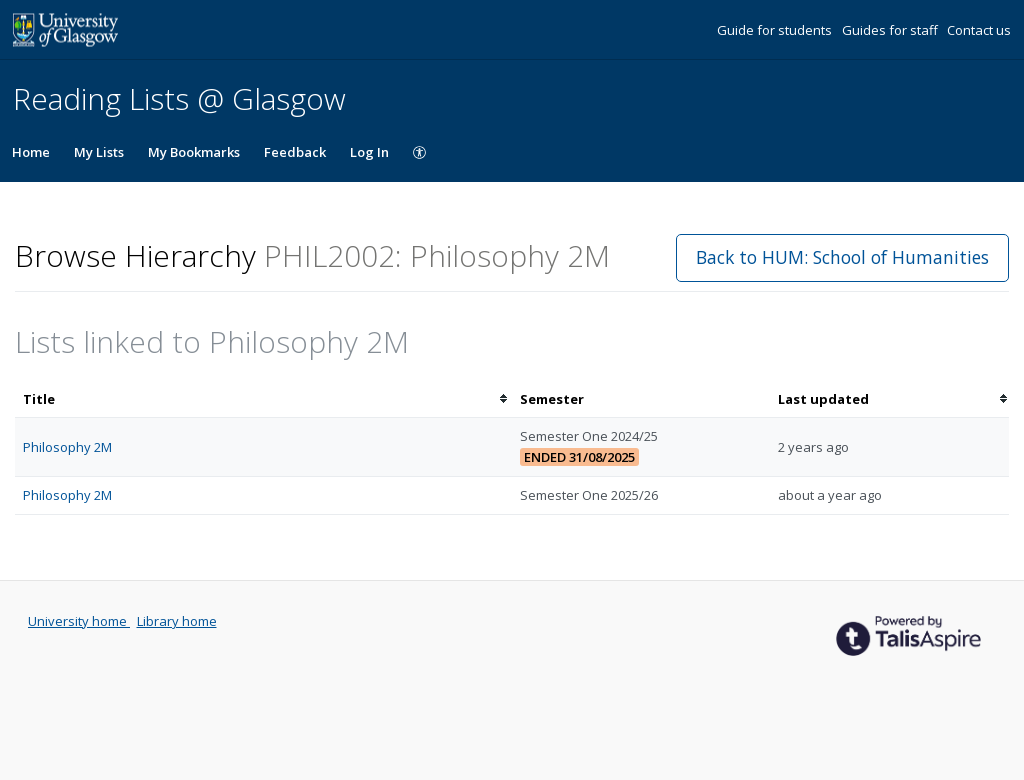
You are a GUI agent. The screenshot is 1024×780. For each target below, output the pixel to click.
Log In (369, 152)
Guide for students (776, 30)
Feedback (295, 152)
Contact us (979, 30)
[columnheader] (263, 399)
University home (79, 621)
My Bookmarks (194, 152)
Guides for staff (891, 30)
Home (31, 152)
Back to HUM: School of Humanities (842, 257)
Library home (177, 621)
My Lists (99, 152)
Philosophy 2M (67, 447)
